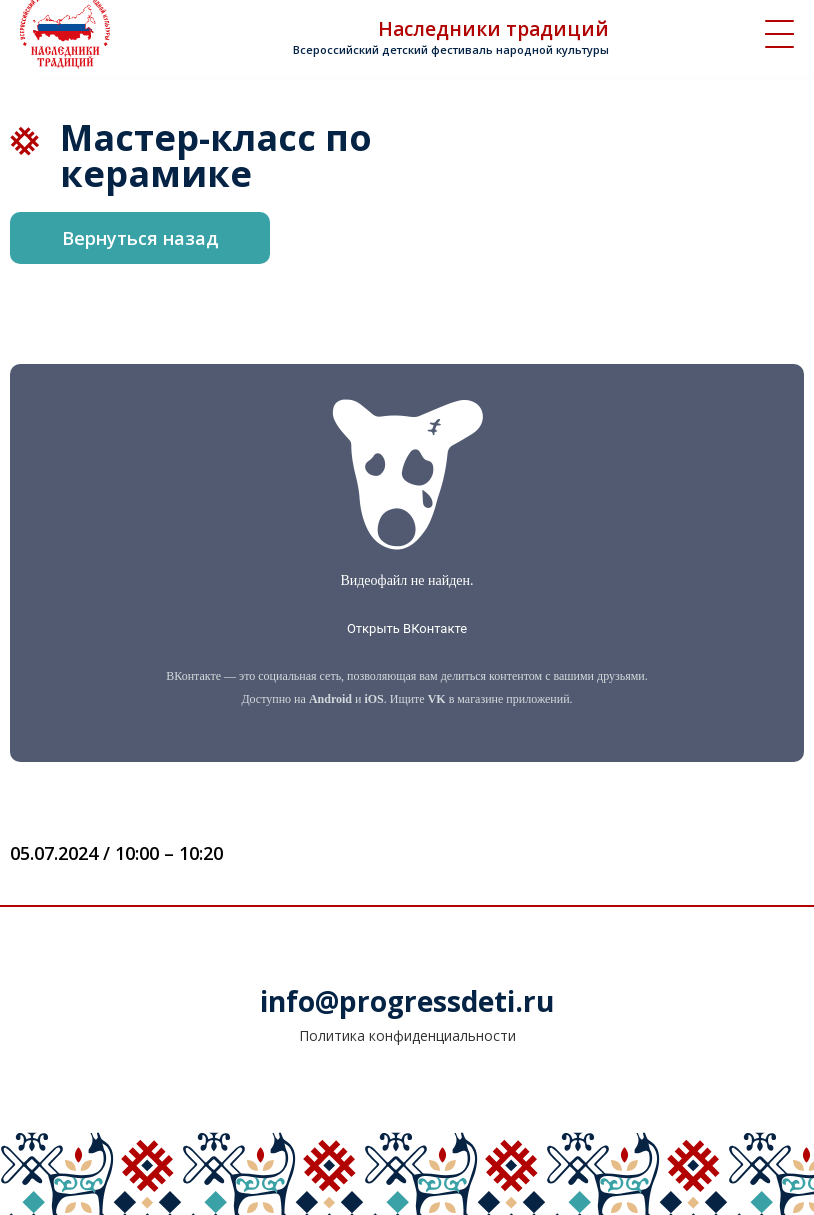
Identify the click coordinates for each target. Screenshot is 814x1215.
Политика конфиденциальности (407, 1035)
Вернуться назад (140, 238)
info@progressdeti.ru (407, 1001)
